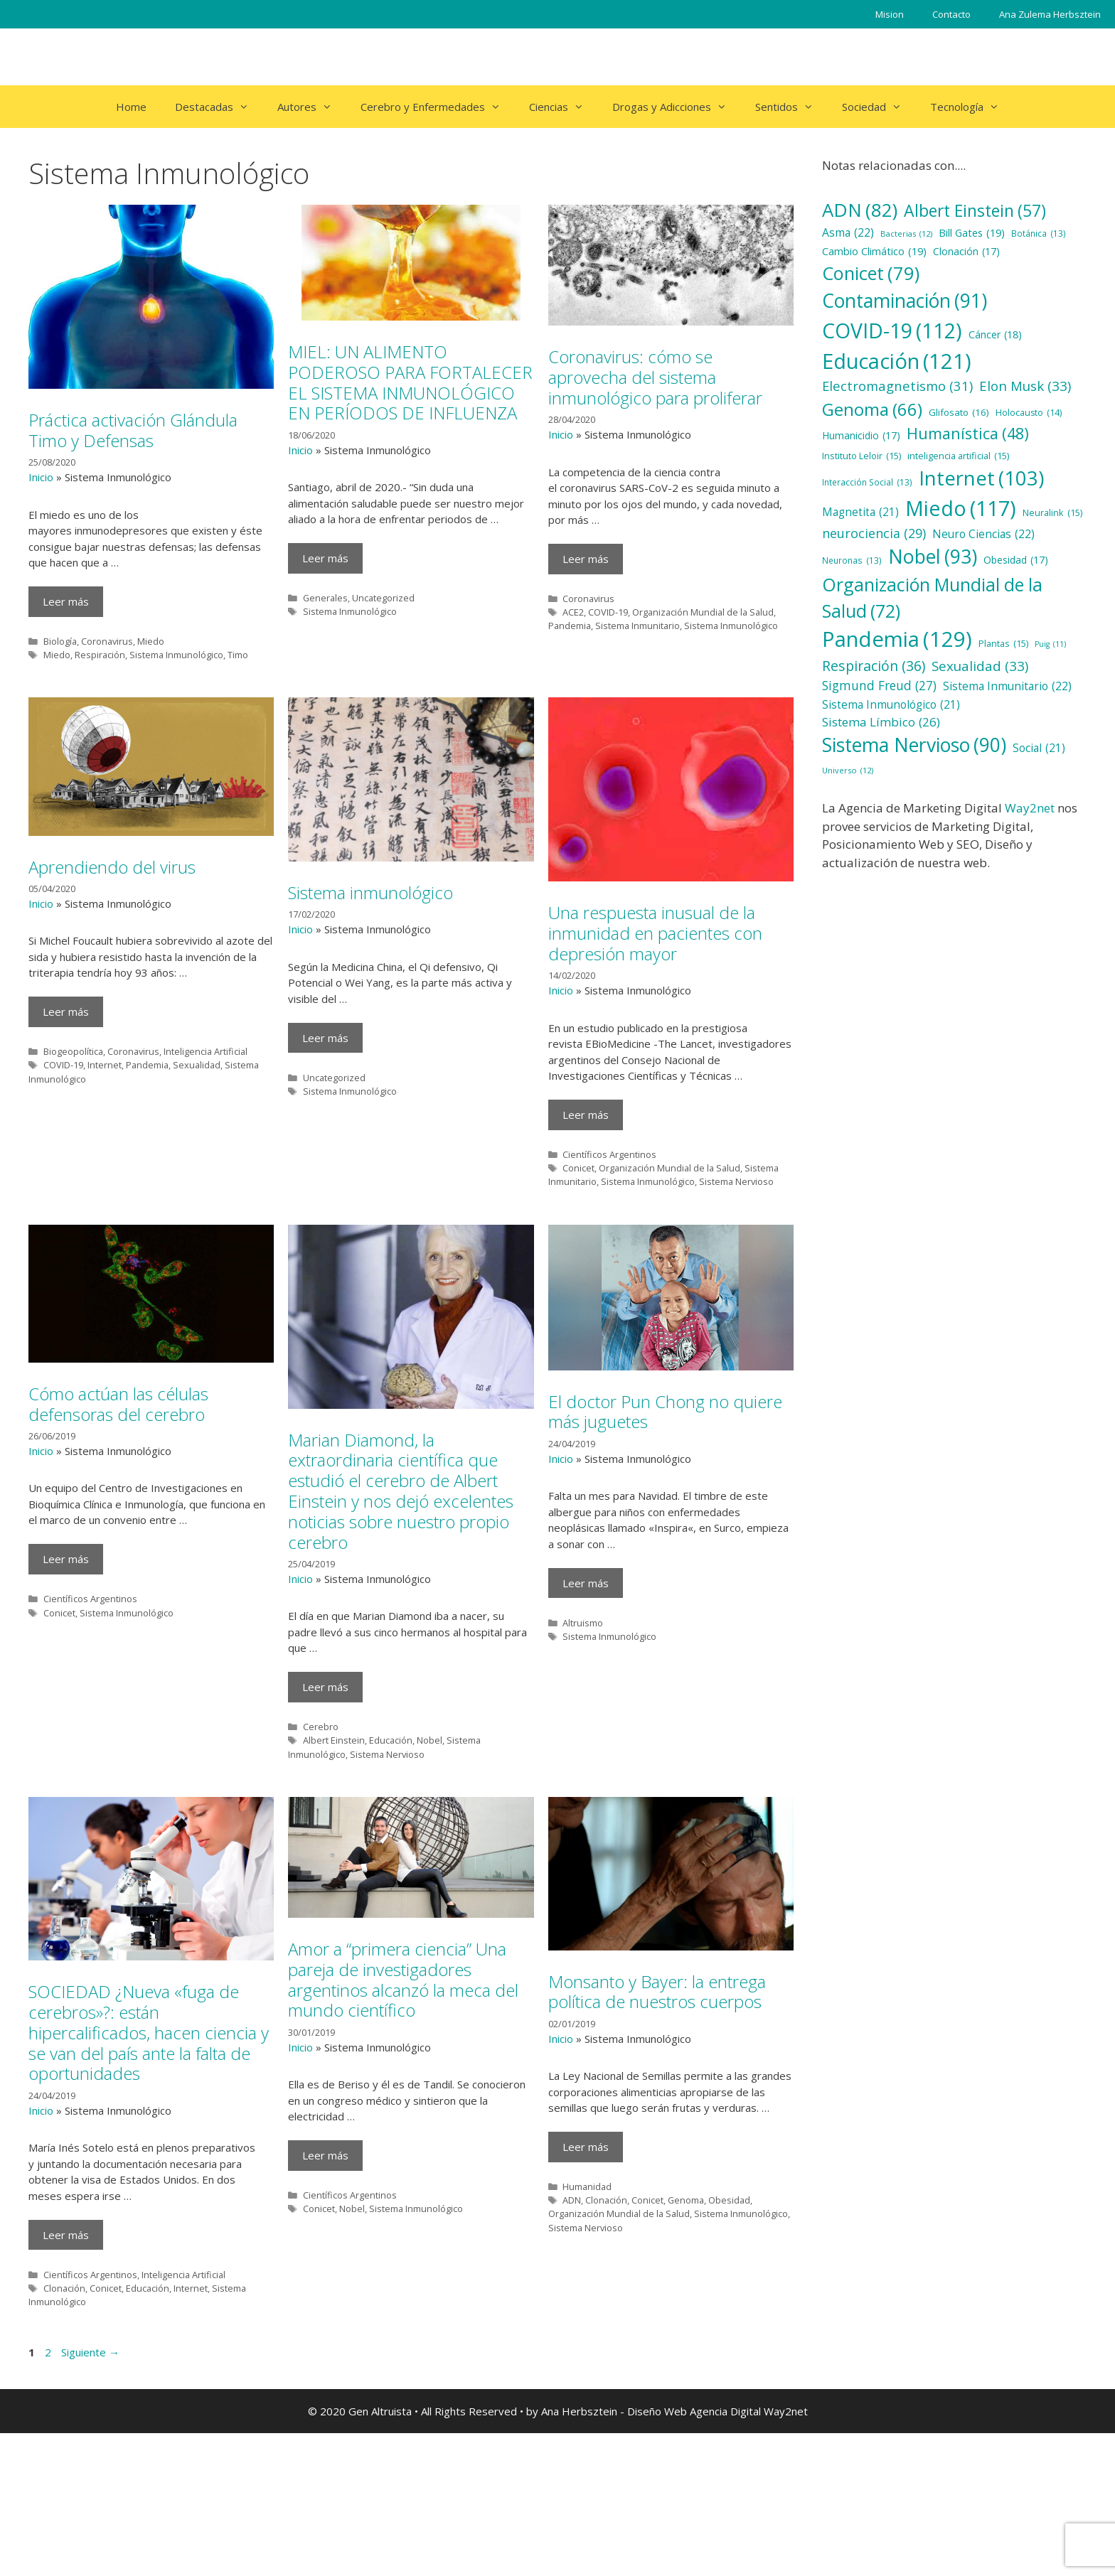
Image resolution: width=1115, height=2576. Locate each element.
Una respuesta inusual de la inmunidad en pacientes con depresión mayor (655, 933)
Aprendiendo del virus (112, 867)
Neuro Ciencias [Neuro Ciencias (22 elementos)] (983, 534)
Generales (325, 597)
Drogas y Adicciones (676, 106)
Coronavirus (107, 641)
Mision (889, 14)
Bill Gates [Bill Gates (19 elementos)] (972, 233)
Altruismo (582, 1722)
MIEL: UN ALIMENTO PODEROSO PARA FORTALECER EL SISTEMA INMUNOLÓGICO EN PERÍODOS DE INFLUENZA (410, 382)
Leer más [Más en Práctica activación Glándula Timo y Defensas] (66, 601)
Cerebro (320, 1788)
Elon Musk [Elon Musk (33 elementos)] (1025, 386)
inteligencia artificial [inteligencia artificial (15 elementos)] (958, 456)
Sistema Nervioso (736, 1181)
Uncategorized (383, 597)
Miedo (150, 641)
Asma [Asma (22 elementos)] (848, 233)
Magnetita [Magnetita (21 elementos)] (860, 512)
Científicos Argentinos (609, 1154)
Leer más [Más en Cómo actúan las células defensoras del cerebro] (66, 1667)
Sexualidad (196, 1064)
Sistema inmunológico (370, 892)
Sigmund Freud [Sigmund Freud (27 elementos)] (879, 685)
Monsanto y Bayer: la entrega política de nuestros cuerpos (657, 2144)
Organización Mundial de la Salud (703, 612)
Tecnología (971, 106)
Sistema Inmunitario (637, 625)
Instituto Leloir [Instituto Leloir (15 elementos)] (861, 456)
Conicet (578, 1167)
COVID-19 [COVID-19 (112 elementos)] (892, 330)
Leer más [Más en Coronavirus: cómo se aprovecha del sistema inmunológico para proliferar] (585, 559)
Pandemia (569, 625)
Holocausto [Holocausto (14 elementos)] (1029, 413)
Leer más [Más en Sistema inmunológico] (325, 1038)
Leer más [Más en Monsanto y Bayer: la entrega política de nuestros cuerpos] (585, 2300)
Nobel (429, 1802)
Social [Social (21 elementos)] (1039, 748)
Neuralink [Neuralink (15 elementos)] (1052, 513)
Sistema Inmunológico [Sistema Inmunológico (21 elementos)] (891, 705)
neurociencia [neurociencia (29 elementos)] (874, 533)
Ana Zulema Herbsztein (1050, 14)
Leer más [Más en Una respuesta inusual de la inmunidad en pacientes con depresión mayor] (585, 1114)
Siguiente (90, 2495)
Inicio (40, 477)
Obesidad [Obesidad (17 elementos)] (1015, 560)
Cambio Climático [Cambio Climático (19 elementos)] (874, 251)
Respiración (100, 654)
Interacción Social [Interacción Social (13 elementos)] (867, 482)
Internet (104, 1064)
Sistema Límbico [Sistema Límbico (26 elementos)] (881, 722)
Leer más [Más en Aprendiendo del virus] (66, 1011)
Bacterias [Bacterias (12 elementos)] (906, 234)
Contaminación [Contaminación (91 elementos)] (904, 301)
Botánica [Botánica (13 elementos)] (1038, 233)
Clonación (64, 2431)
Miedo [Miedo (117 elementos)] (960, 508)
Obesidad (729, 2353)
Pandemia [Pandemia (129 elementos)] (897, 639)
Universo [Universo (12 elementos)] (847, 771)
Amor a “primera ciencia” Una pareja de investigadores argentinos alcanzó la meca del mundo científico (403, 2164)
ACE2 (573, 612)
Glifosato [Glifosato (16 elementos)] (959, 412)
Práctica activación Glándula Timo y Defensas (133, 430)
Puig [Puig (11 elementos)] (1050, 644)
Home (131, 107)
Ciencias (563, 106)
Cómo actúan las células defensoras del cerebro (118, 1511)
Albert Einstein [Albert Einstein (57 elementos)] (975, 210)
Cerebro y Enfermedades (438, 106)
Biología (60, 641)
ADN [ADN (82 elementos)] (859, 210)
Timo (238, 654)
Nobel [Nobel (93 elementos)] (932, 556)
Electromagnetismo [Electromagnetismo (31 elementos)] (897, 386)
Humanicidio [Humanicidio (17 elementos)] (861, 436)
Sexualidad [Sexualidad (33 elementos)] (980, 666)
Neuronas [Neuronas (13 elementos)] (852, 560)
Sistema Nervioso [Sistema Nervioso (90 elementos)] (914, 745)
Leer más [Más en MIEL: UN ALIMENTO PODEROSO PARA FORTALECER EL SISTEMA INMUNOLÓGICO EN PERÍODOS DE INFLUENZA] (325, 558)
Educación (390, 1802)
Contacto (951, 14)
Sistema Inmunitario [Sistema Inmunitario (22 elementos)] (1007, 686)
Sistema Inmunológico (176, 654)
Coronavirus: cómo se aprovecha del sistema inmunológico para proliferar (655, 377)
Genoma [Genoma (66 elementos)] (872, 409)
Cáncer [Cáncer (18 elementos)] (995, 334)
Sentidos (791, 106)
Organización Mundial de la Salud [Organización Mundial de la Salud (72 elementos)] (932, 598)
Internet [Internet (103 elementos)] (981, 478)
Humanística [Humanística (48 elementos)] (968, 434)
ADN (571, 2353)
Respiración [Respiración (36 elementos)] (873, 665)
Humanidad (587, 2340)
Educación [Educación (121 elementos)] (896, 360)
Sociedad (879, 106)
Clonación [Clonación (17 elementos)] (966, 252)
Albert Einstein (334, 1802)
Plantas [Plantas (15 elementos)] (1003, 643)
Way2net (1030, 808)
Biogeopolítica (73, 1051)
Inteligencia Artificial (205, 1051)
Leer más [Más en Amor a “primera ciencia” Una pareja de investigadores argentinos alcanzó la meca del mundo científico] (325, 2341)
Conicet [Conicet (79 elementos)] (870, 272)
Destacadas (219, 106)
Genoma (686, 2353)
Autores (311, 106)
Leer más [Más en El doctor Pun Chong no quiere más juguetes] (585, 1682)
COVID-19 (608, 612)
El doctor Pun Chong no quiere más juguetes (665, 1511)
